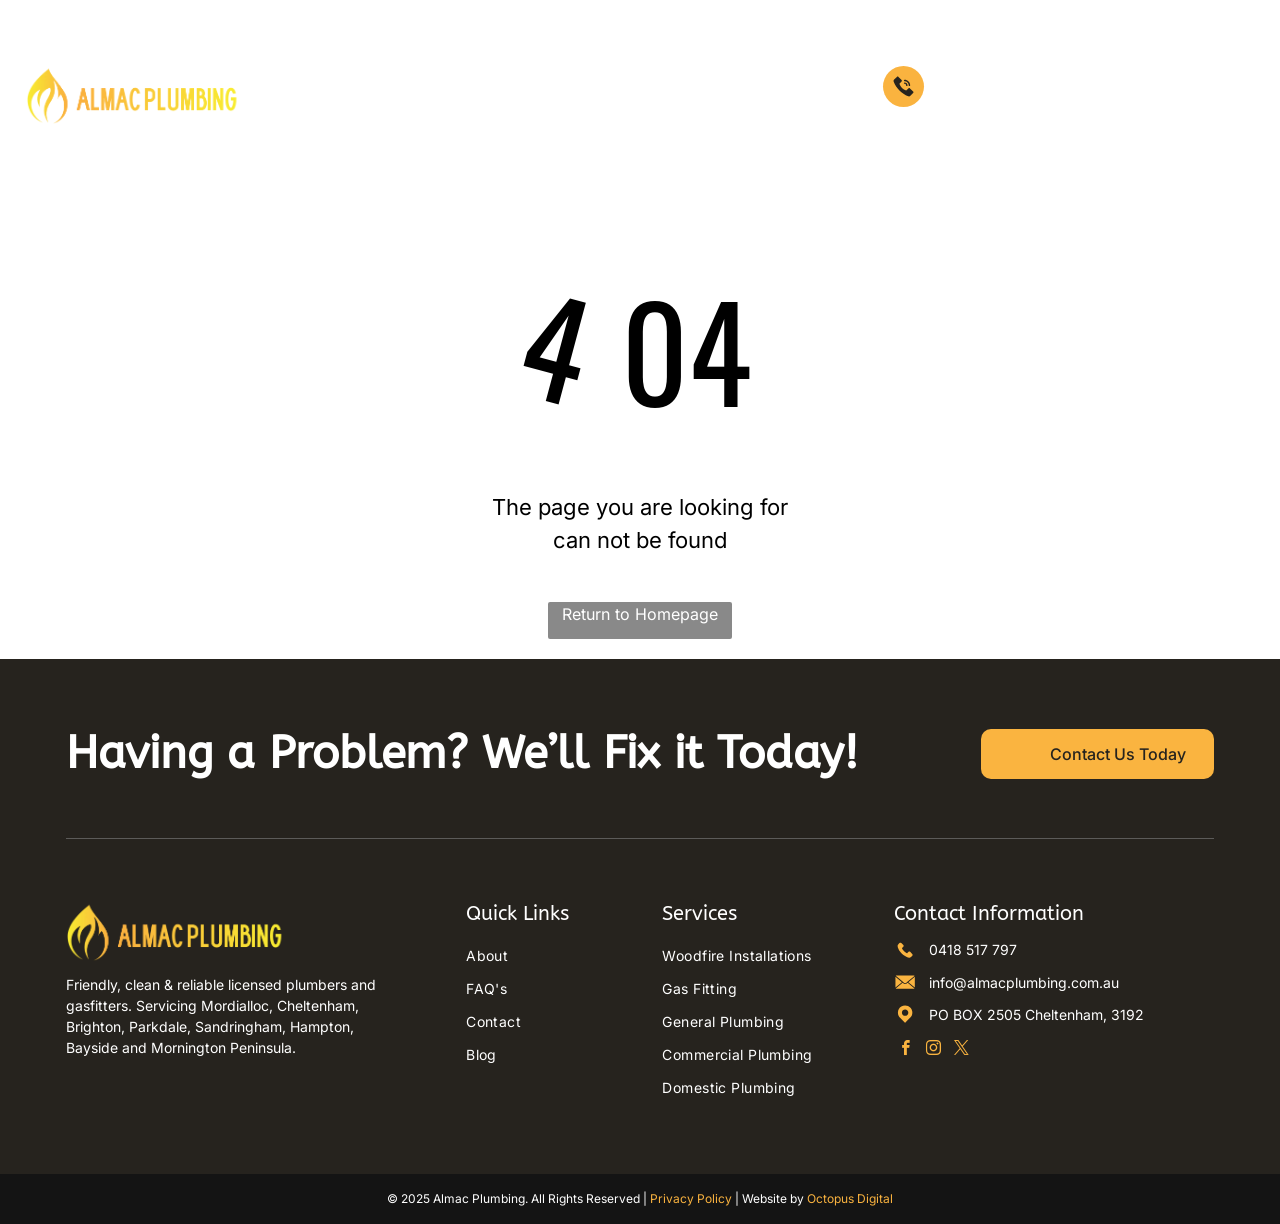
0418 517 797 (973, 949)
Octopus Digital (850, 1198)
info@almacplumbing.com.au (1024, 982)
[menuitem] (296, 67)
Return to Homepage (640, 614)
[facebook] (905, 1050)
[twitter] (961, 1050)
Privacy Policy (691, 1198)
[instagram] (933, 1050)
